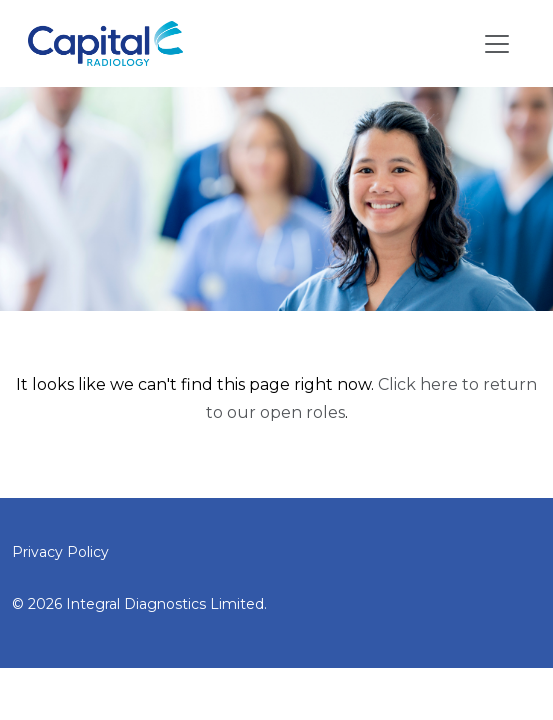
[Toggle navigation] (497, 44)
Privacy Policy (60, 552)
